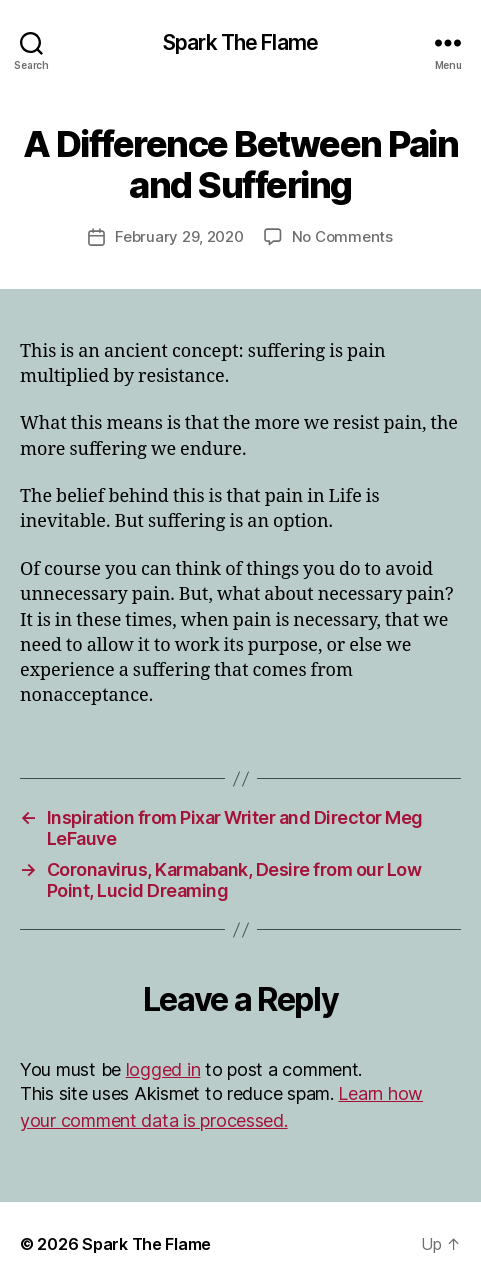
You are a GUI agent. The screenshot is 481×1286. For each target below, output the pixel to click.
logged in (163, 1069)
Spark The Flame (240, 42)
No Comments (342, 236)
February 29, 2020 (179, 236)
